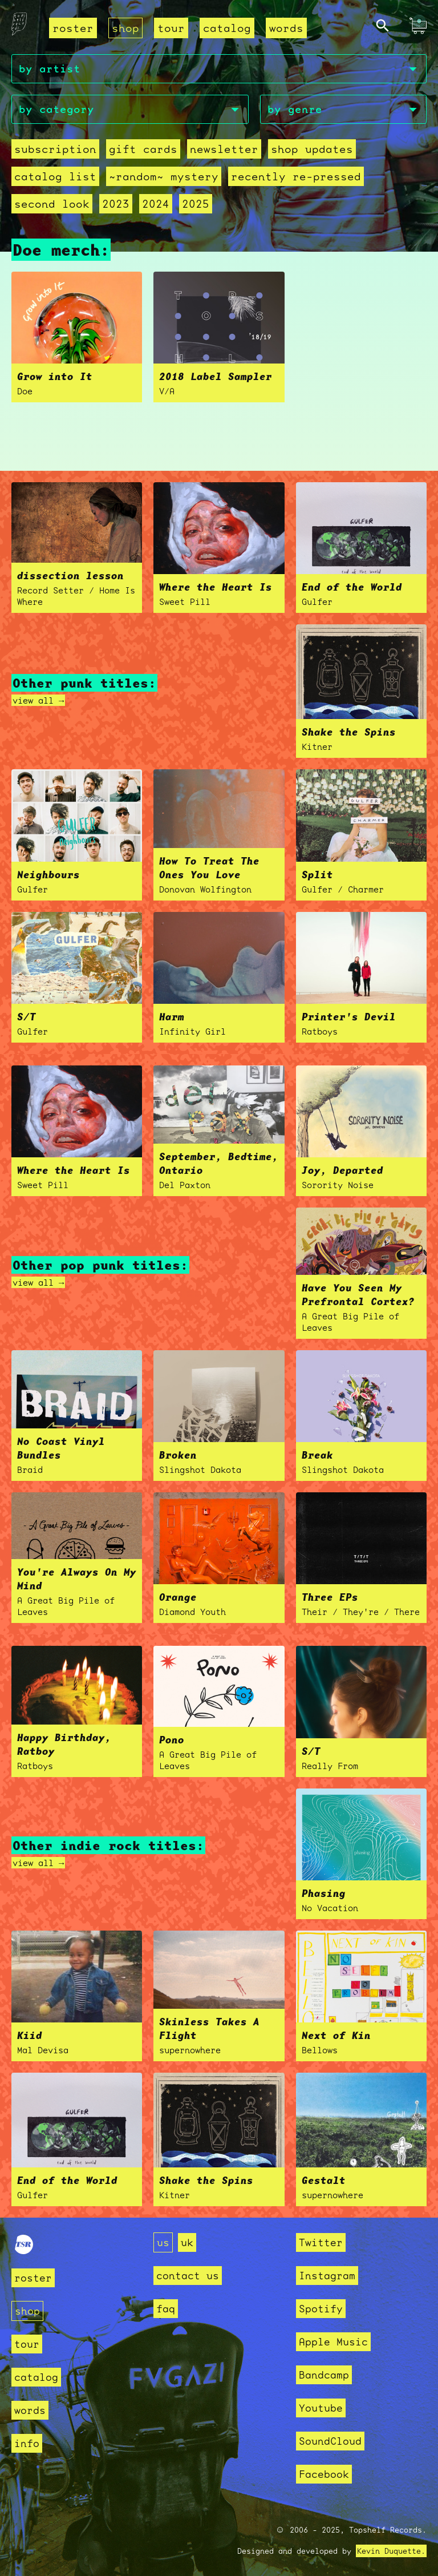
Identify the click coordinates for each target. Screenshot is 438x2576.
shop (125, 28)
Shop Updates (312, 149)
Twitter (321, 2242)
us (163, 2242)
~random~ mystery (163, 176)
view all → (38, 700)
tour (171, 28)
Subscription (55, 149)
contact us (187, 2275)
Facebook (324, 2474)
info (26, 2443)
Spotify (321, 2308)
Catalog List (55, 176)
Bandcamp (324, 2374)
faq (165, 2308)
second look (52, 204)
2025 (195, 204)
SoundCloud (330, 2441)
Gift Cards (143, 149)
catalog (227, 28)
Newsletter (224, 149)
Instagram (327, 2275)
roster (73, 28)
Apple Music (333, 2341)
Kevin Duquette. (391, 2551)
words (286, 28)
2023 (115, 204)
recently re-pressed (296, 176)
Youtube (321, 2408)
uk (187, 2242)
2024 (155, 204)
